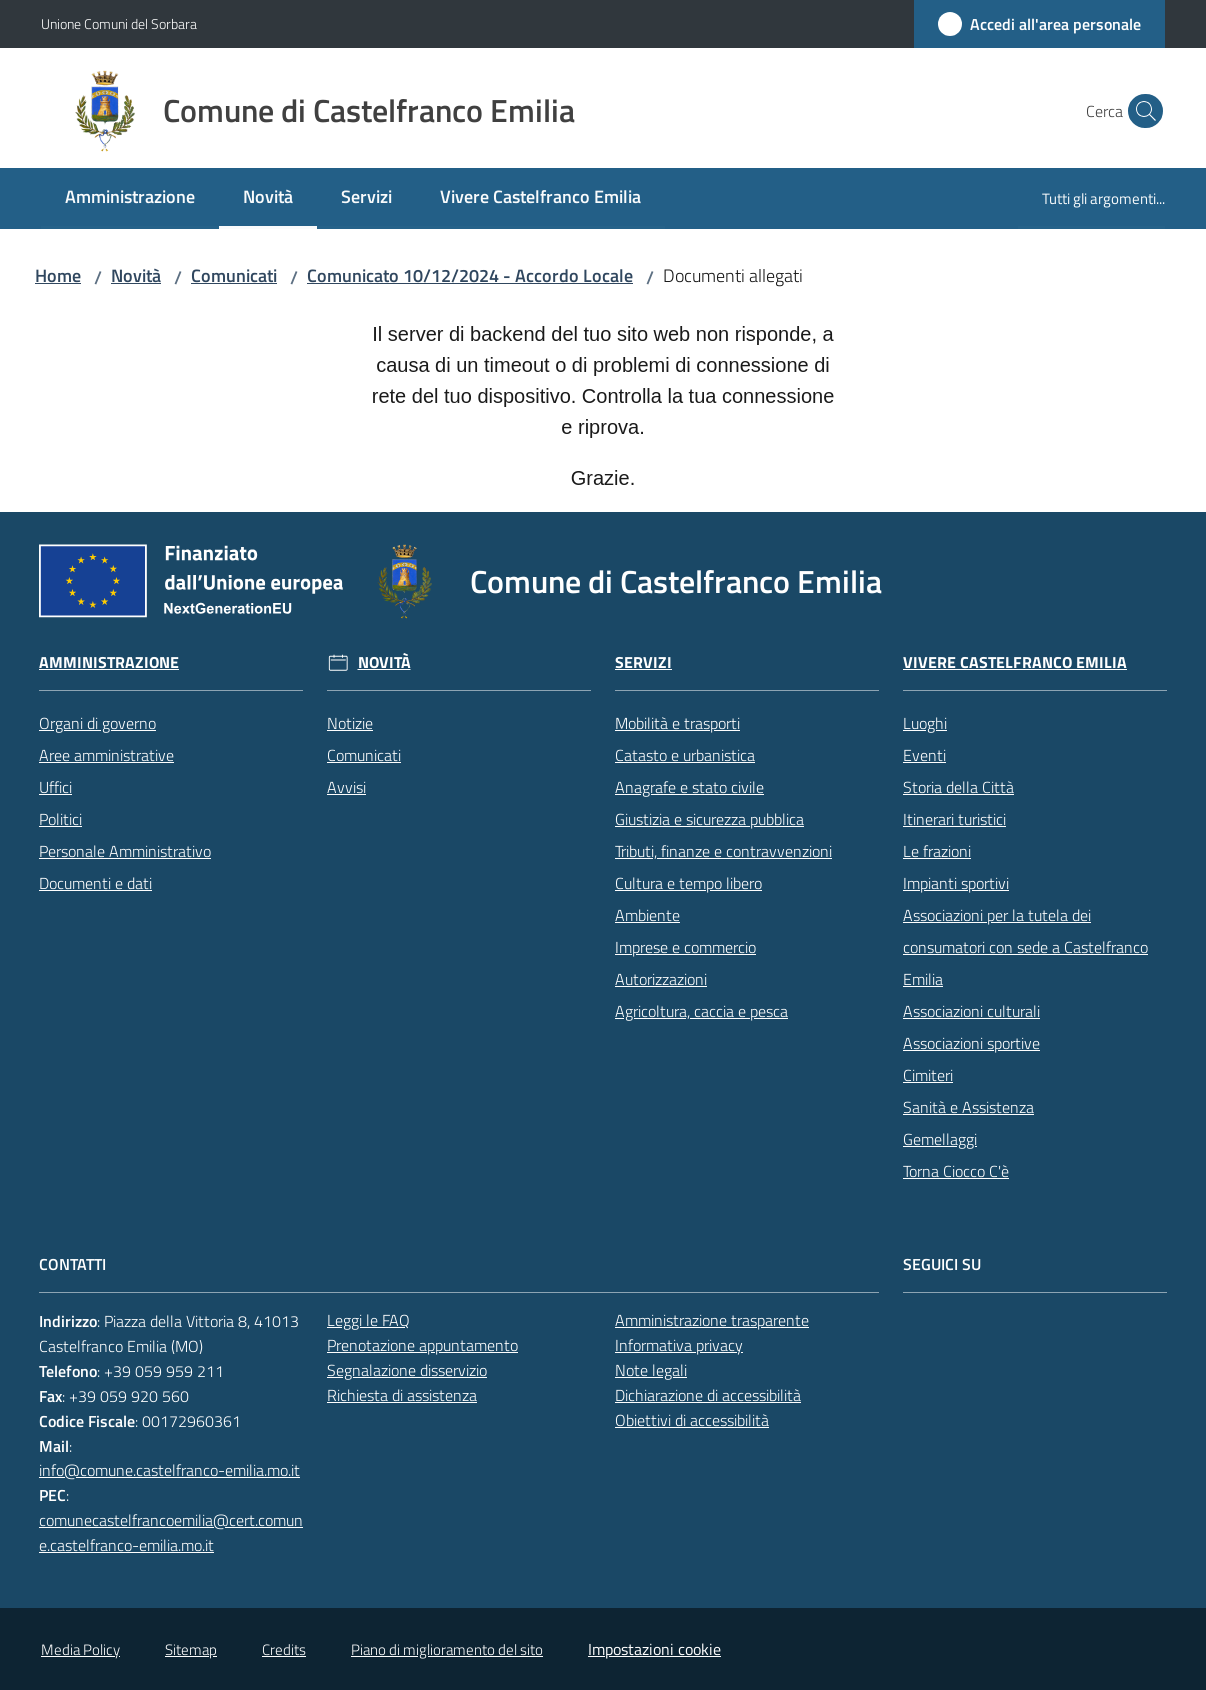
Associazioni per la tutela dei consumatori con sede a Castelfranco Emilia (1025, 947)
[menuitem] (130, 198)
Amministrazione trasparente (712, 1320)
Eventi (924, 755)
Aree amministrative (106, 755)
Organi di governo (97, 723)
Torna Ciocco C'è (956, 1171)
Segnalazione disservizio (407, 1370)
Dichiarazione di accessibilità (708, 1395)
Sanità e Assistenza (968, 1107)
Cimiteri (928, 1075)
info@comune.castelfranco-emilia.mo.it (169, 1470)
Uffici (55, 787)
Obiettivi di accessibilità (692, 1420)
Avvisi (346, 787)
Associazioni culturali (971, 1011)
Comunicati (234, 275)
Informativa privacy (679, 1345)
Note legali (651, 1370)
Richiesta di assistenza (402, 1395)
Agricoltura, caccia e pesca (701, 1011)
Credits (284, 1649)
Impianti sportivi (956, 883)
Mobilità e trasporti (677, 723)
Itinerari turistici (954, 819)
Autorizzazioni (661, 979)
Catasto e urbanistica (685, 755)
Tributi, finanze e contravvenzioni (723, 851)
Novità (136, 275)
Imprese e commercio (685, 947)
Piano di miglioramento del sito (447, 1649)
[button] (1141, 111)
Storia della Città (958, 787)
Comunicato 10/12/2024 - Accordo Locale (470, 275)
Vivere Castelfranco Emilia (1015, 662)
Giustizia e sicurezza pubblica (709, 819)
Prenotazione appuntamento (422, 1345)
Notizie (350, 723)
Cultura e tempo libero (688, 883)
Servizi (643, 662)
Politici (60, 819)
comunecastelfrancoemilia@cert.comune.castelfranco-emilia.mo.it (171, 1532)
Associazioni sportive (971, 1043)
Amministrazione (109, 662)
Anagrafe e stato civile (689, 787)
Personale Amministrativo (125, 851)
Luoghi (925, 723)
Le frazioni (937, 851)
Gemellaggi (940, 1139)
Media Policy (80, 1649)
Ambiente (647, 915)
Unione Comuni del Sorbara (119, 23)
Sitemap (191, 1649)
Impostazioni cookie (654, 1649)
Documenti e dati (95, 883)
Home (58, 275)
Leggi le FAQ (368, 1320)
